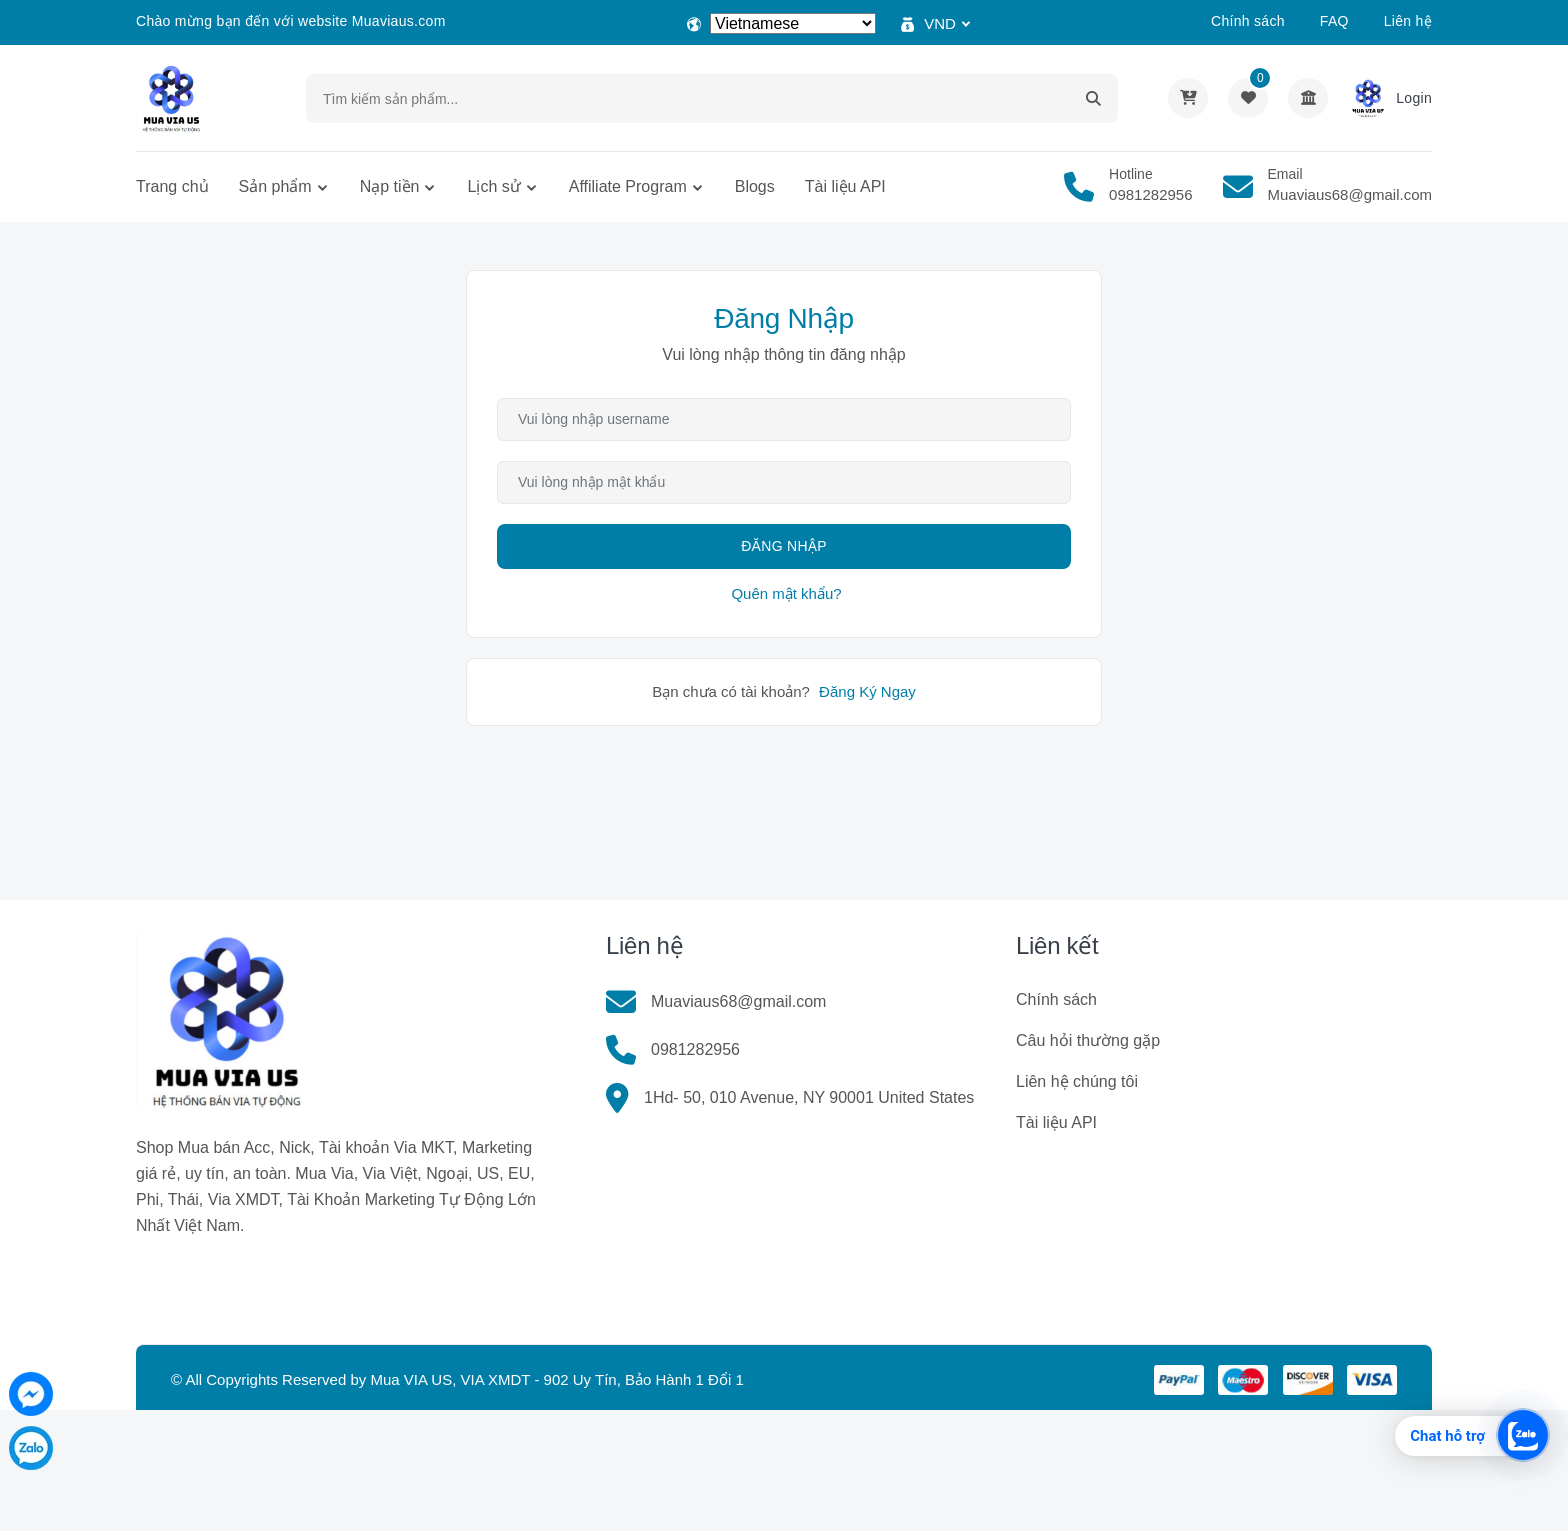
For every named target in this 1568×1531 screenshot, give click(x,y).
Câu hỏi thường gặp (1088, 1040)
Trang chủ (172, 186)
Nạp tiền (390, 186)
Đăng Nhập (784, 546)
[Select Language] (793, 23)
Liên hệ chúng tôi (1077, 1081)
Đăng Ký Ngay (867, 691)
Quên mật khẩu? (786, 593)
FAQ (1334, 21)
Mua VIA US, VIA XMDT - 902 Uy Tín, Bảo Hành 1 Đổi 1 (556, 1379)
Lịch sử (493, 186)
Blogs (755, 186)
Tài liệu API (845, 186)
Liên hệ (1408, 21)
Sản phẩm (275, 186)
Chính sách (1248, 21)
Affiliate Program (628, 186)
